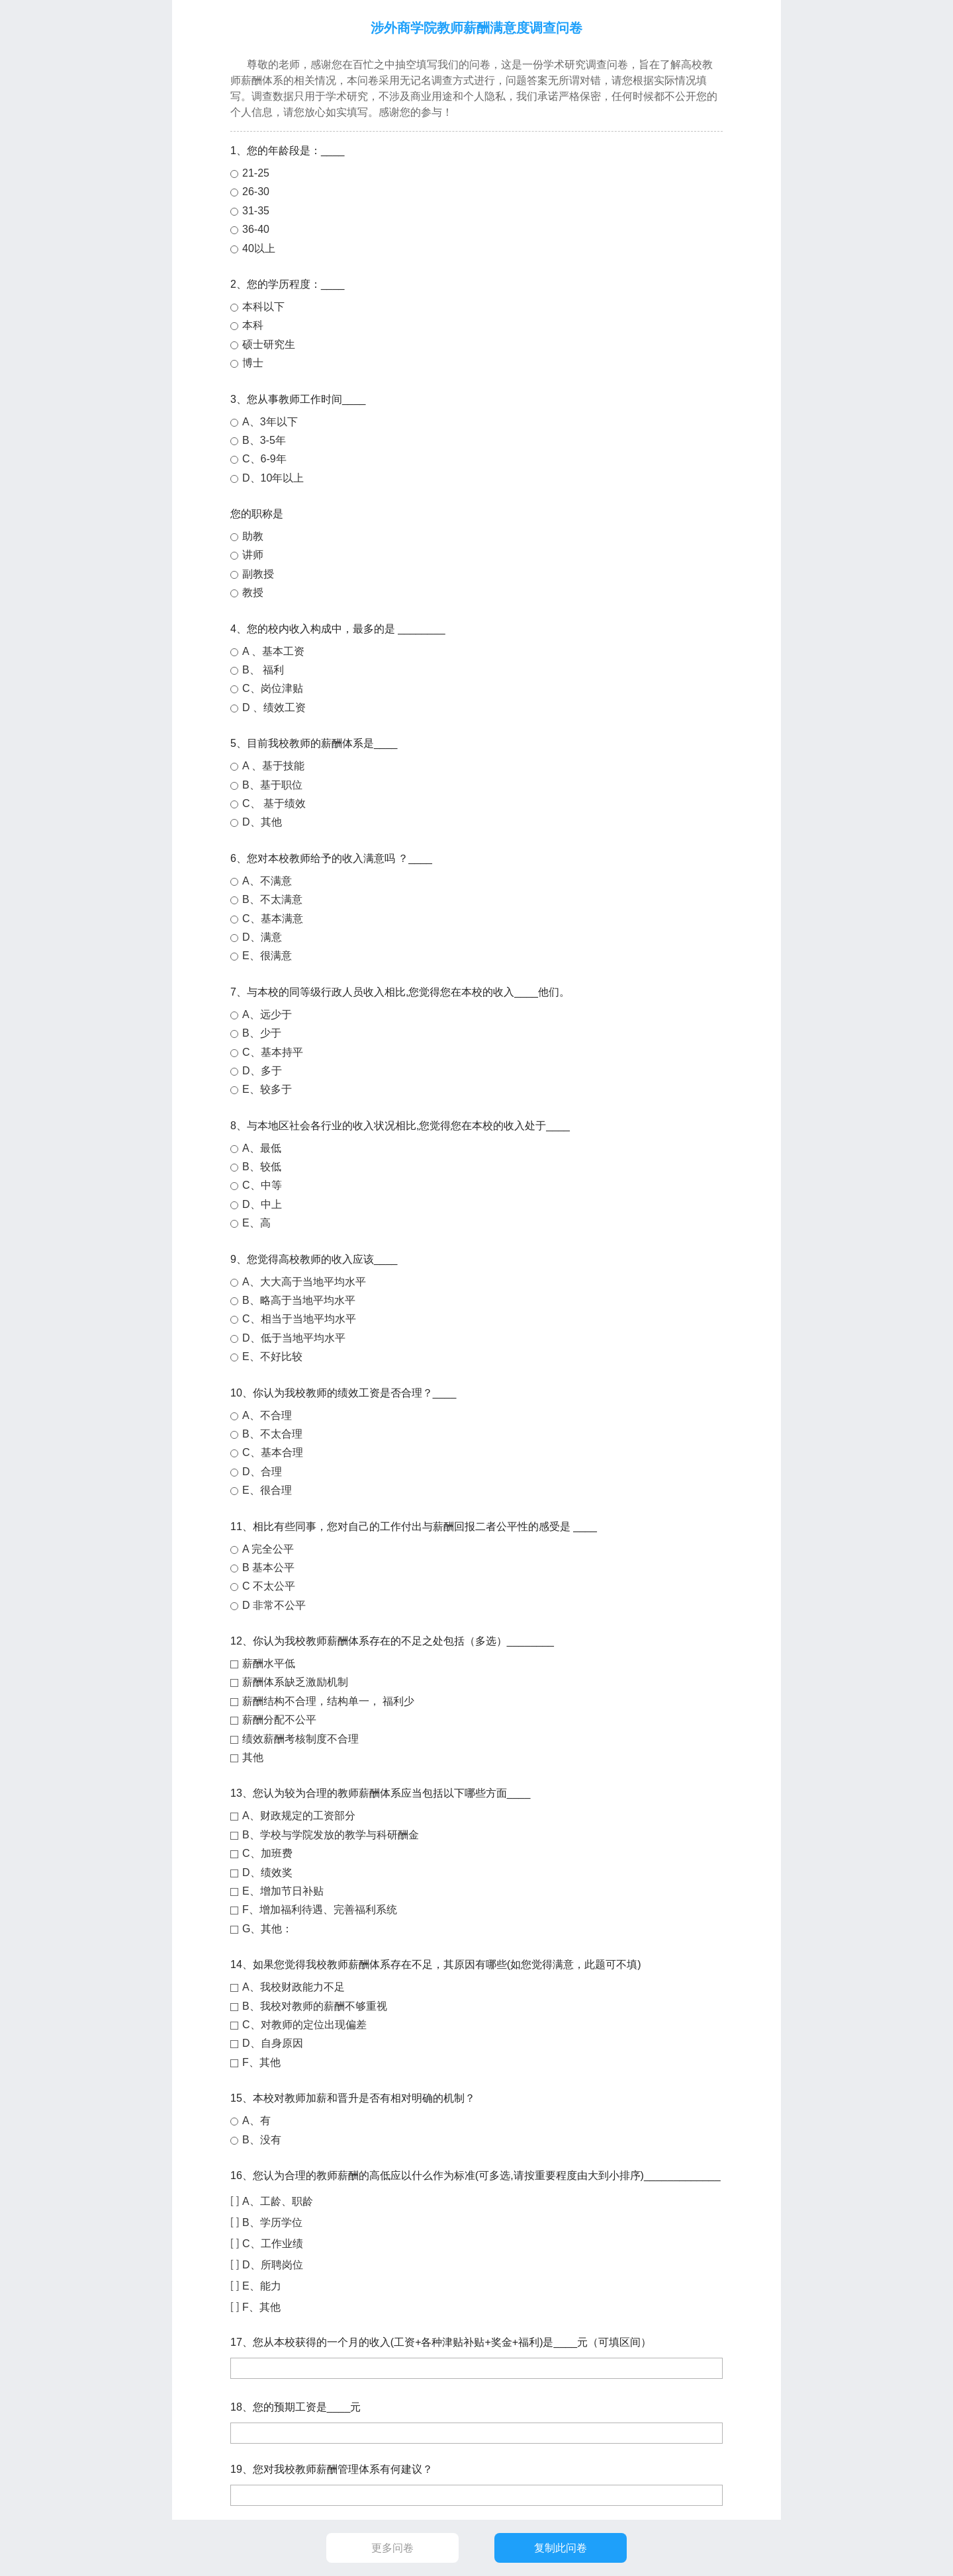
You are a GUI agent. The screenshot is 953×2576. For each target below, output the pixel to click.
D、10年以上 (273, 478)
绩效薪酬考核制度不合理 (300, 1738)
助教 (252, 536)
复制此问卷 (560, 2548)
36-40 (255, 229)
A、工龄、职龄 (277, 2201)
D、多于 (262, 1070)
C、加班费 (267, 1853)
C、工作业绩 (272, 2243)
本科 (252, 325)
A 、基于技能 (273, 765)
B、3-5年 (264, 440)
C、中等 (262, 1185)
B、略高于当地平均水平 (298, 1300)
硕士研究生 (268, 344)
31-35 (255, 210)
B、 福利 (263, 669)
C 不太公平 (268, 1586)
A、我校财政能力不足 (293, 1987)
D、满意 (262, 937)
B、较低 (261, 1166)
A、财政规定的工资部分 (298, 1815)
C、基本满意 (272, 918)
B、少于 (261, 1033)
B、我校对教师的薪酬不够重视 (314, 2006)
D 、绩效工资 (274, 707)
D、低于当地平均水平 (293, 1338)
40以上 (258, 248)
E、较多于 (267, 1089)
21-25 (255, 173)
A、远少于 (267, 1014)
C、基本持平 (272, 1052)
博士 (252, 362)
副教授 (258, 574)
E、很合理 (267, 1490)
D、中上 (262, 1204)
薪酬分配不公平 (279, 1719)
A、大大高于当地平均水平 (304, 1281)
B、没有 (261, 2139)
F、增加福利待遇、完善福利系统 (319, 1909)
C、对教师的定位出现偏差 (304, 2024)
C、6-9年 (264, 458)
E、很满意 (267, 955)
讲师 (252, 554)
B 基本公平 (268, 1567)
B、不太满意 (272, 899)
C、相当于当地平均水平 (299, 1318)
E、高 (256, 1222)
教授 (252, 592)
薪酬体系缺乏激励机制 (295, 1682)
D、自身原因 (272, 2043)
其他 (252, 1757)
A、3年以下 (270, 421)
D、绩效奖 (267, 1872)
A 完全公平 (268, 1549)
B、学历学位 (272, 2222)
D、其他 (262, 822)
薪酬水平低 (268, 1663)
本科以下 (263, 306)
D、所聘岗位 (272, 2264)
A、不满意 (267, 880)
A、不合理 (267, 1415)
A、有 (256, 2120)
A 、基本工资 (273, 651)
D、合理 (262, 1471)
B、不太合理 (272, 1433)
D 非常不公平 (274, 1605)
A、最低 (261, 1148)
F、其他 (261, 2062)
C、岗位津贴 (272, 688)
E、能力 (261, 2286)
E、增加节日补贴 (283, 1891)
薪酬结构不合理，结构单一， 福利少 (328, 1701)
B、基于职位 (272, 785)
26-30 (255, 191)
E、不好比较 (272, 1356)
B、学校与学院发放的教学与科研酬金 (330, 1834)
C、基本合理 (272, 1452)
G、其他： (267, 1928)
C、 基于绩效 (274, 803)
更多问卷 (392, 2548)
